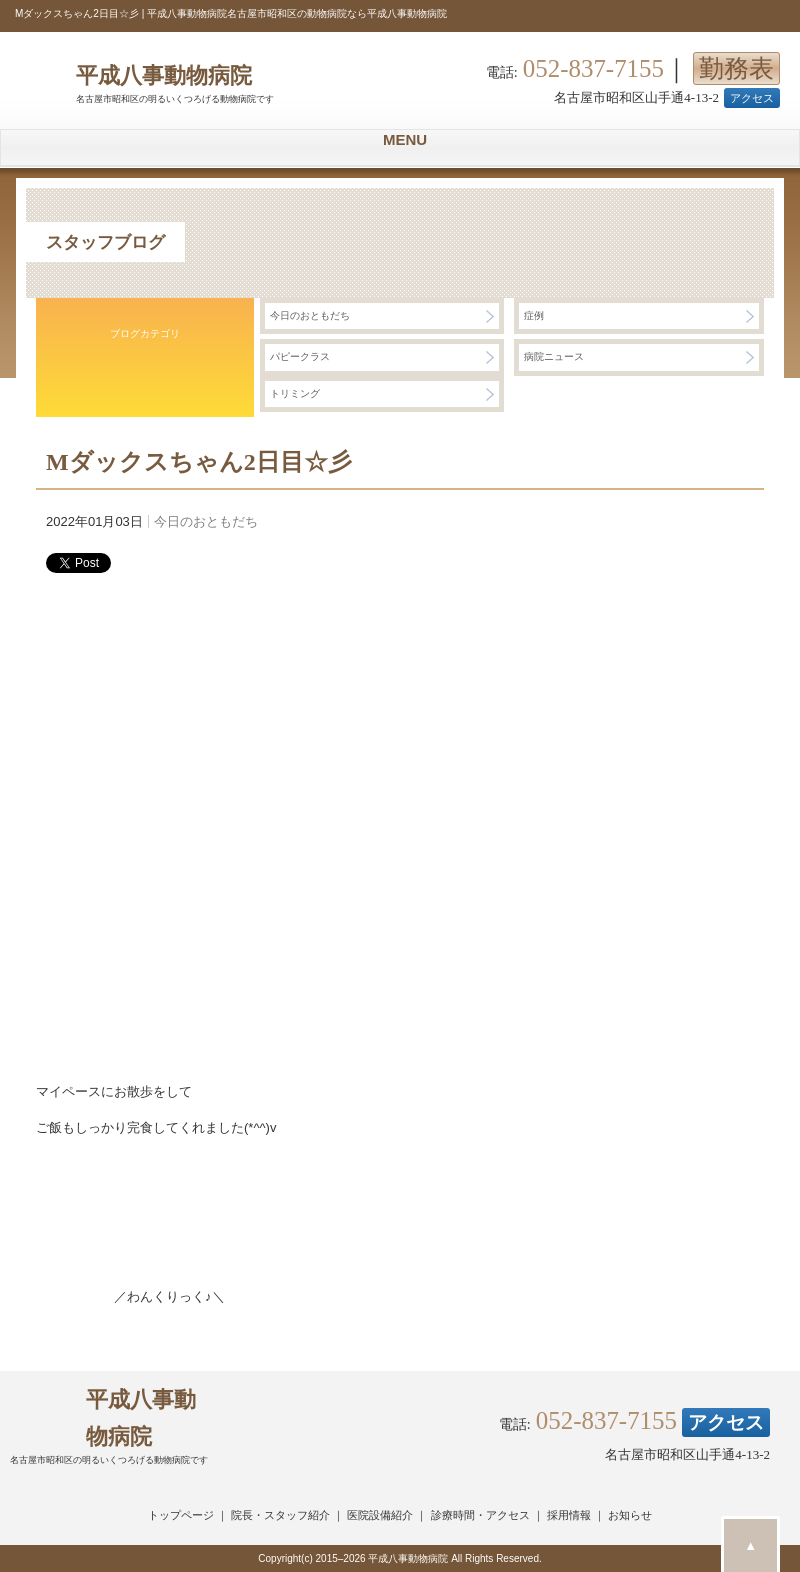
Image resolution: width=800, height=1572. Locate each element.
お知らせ (630, 1515)
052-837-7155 (593, 69)
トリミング (295, 393)
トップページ (181, 1515)
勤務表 (736, 68)
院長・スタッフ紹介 (280, 1515)
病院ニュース (554, 356)
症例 (534, 315)
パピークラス (300, 356)
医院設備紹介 (380, 1515)
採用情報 (569, 1515)
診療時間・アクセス (480, 1515)
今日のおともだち (310, 315)
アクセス (752, 98)
